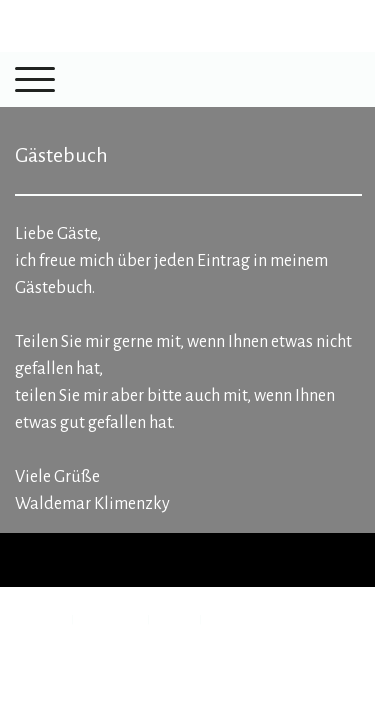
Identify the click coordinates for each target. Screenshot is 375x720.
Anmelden (37, 659)
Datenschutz (110, 618)
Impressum (39, 618)
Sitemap (174, 618)
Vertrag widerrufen (276, 618)
